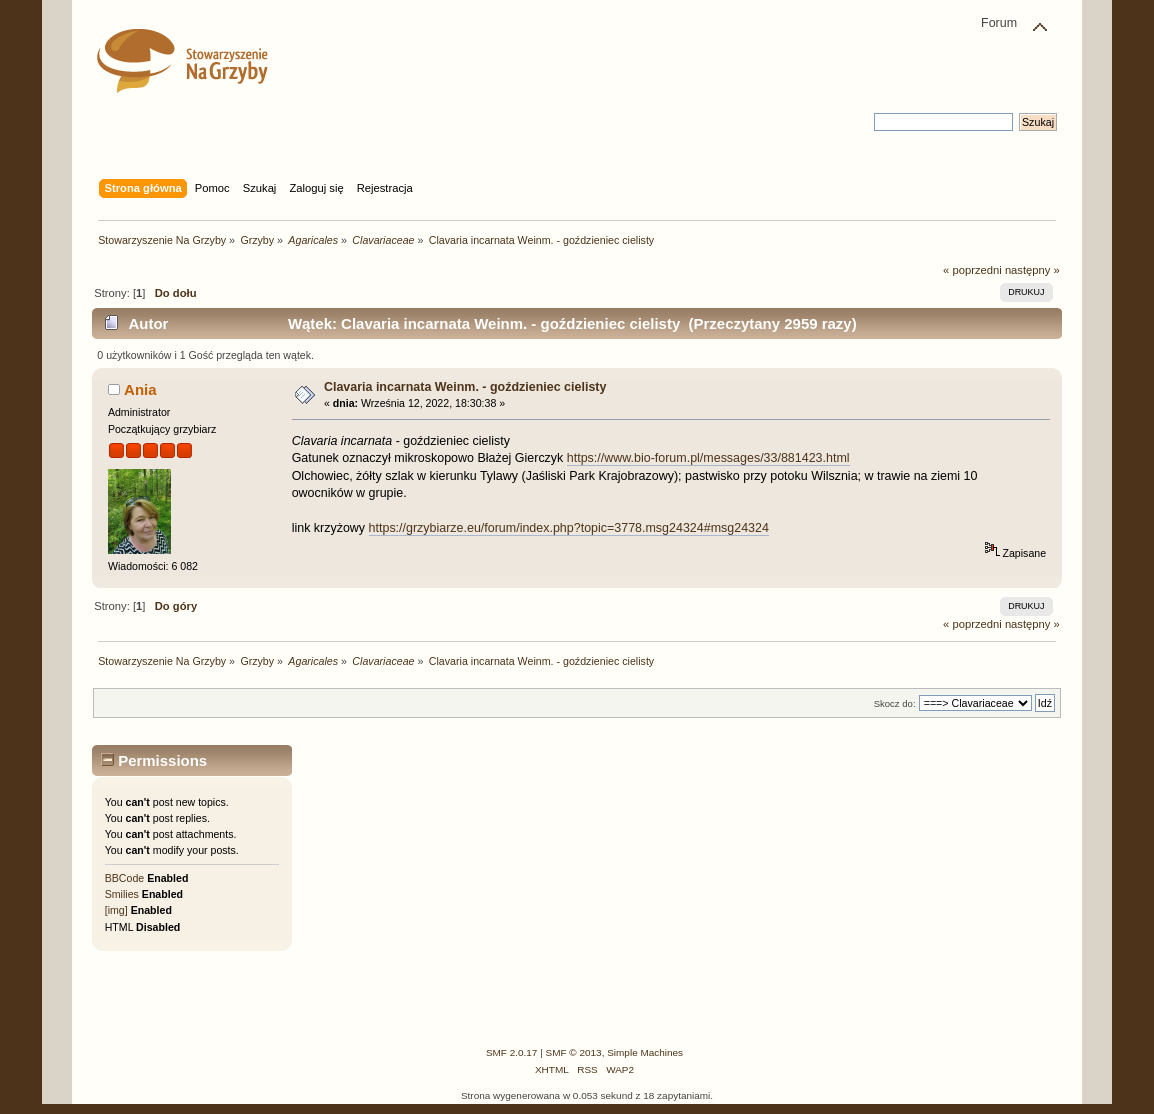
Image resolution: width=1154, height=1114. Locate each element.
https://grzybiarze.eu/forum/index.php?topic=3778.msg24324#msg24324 (569, 528)
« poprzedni (972, 270)
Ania (140, 389)
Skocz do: (895, 703)
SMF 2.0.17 (512, 1052)
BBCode (124, 878)
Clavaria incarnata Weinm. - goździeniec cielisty (465, 387)
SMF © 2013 (574, 1052)
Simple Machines (645, 1052)
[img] (116, 910)
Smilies (122, 894)
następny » (1032, 270)
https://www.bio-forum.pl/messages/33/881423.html (708, 458)
